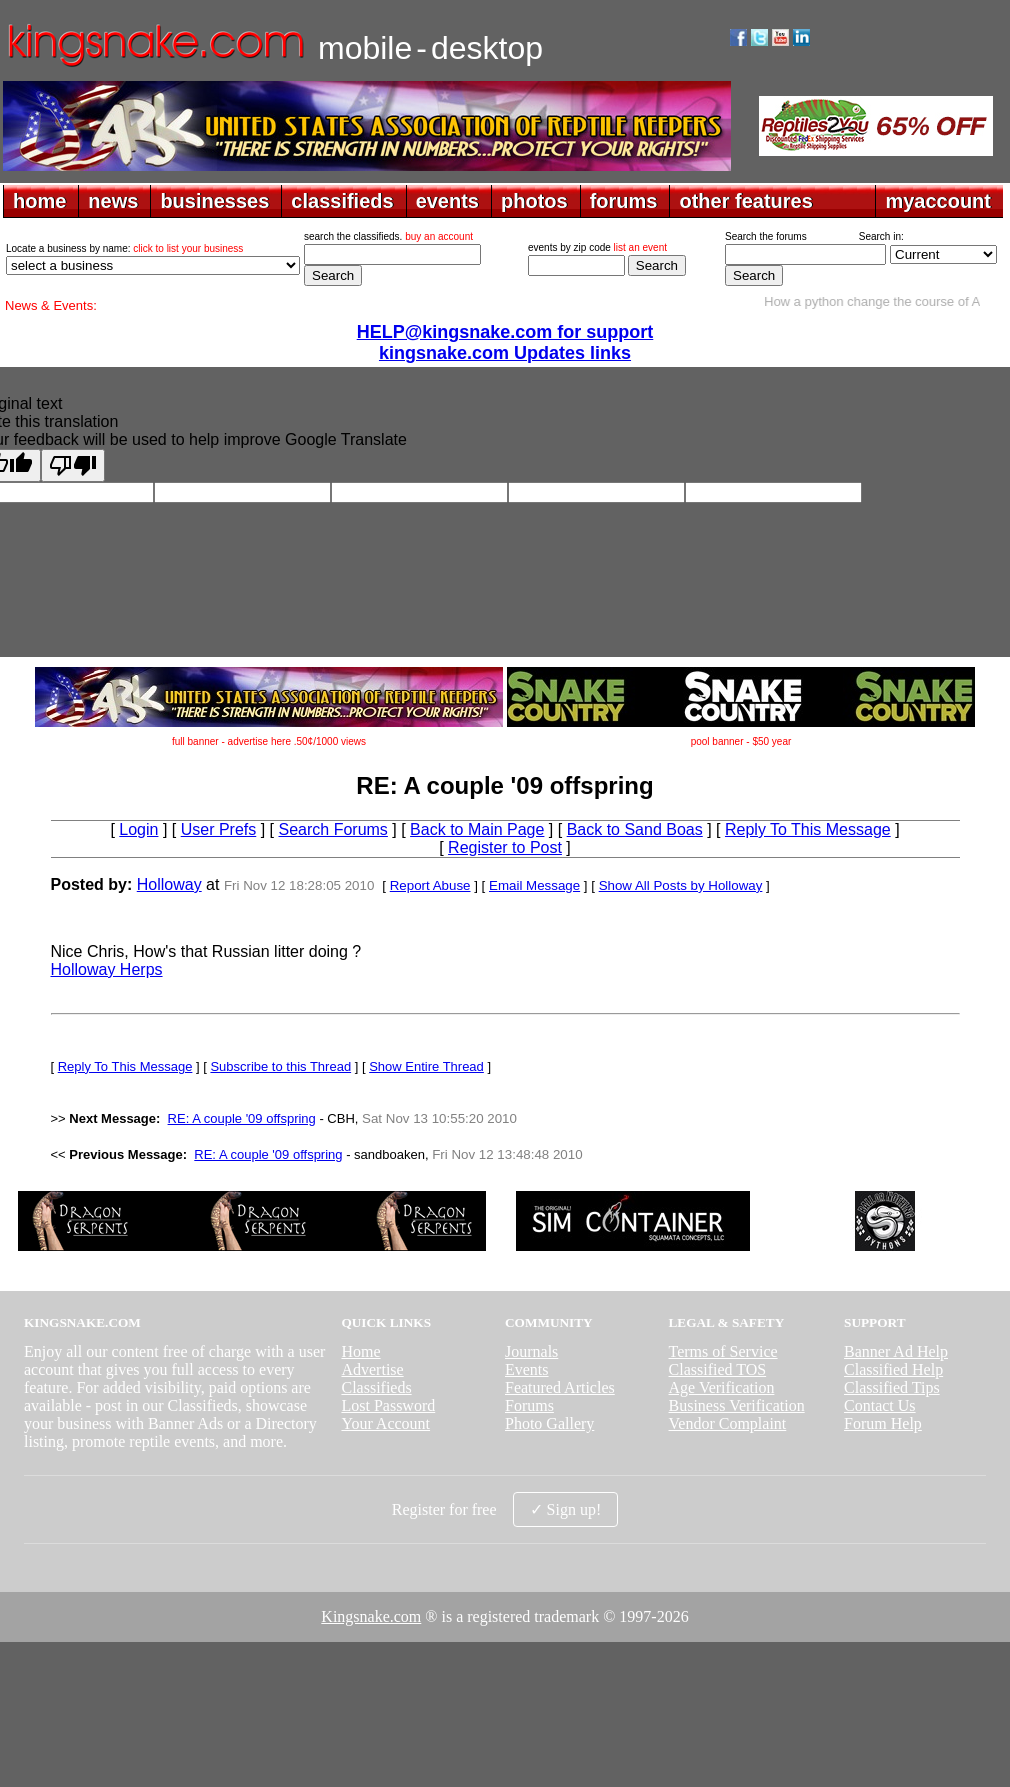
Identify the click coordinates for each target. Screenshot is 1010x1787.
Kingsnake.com (371, 1616)
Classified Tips (892, 1387)
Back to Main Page (477, 829)
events (447, 201)
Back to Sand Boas (635, 829)
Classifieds (376, 1387)
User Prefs (219, 829)
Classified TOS (718, 1369)
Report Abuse (430, 885)
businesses (214, 201)
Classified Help (893, 1369)
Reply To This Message (808, 829)
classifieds (342, 201)
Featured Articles (560, 1387)
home (39, 201)
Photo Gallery (549, 1423)
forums (624, 201)
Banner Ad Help (896, 1351)
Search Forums (333, 829)
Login (138, 829)
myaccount (938, 201)
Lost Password (388, 1405)
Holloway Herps (107, 969)
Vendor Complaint (728, 1423)
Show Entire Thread (426, 1066)
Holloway (169, 884)
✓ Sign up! (566, 1509)
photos (534, 201)
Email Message (534, 885)
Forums (529, 1405)
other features (745, 201)
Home (360, 1351)
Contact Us (880, 1405)
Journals (531, 1351)
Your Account (385, 1423)
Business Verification (737, 1405)
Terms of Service (723, 1351)
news (113, 201)
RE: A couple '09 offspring (242, 1118)
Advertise (372, 1369)
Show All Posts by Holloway (681, 885)
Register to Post (505, 847)
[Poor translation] (73, 465)
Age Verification (722, 1387)
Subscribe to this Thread (280, 1066)
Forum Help (883, 1423)
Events (527, 1369)
